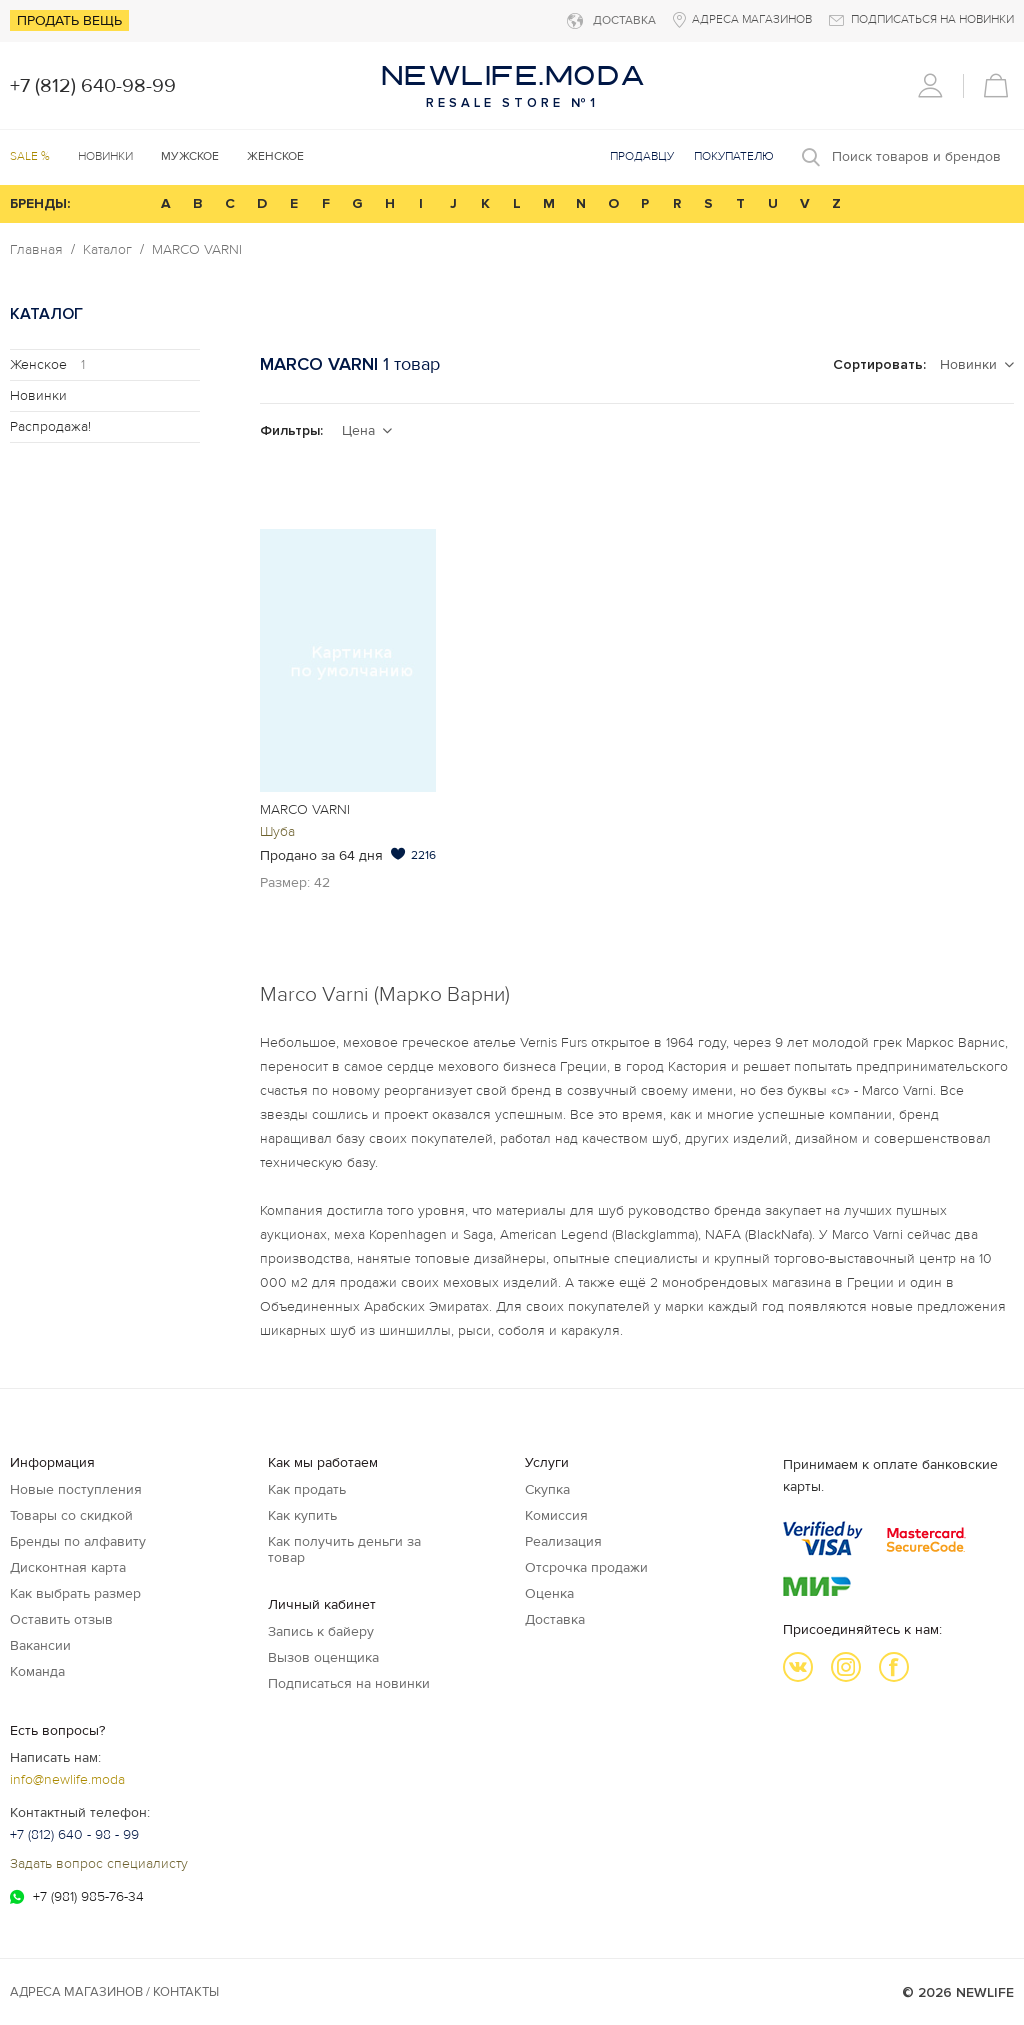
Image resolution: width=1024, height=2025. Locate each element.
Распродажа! (50, 426)
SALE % (30, 156)
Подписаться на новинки (349, 1683)
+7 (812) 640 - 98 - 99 (74, 1834)
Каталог (107, 250)
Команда (37, 1671)
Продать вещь (69, 20)
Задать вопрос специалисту (99, 1863)
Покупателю (734, 156)
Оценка (549, 1593)
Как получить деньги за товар (344, 1549)
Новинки (105, 156)
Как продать (307, 1489)
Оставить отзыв (61, 1619)
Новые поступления (76, 1489)
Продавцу (642, 156)
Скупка (547, 1489)
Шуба (277, 831)
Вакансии (40, 1645)
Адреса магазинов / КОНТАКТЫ (114, 1992)
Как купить (302, 1515)
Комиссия (556, 1515)
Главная (36, 250)
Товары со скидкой (71, 1515)
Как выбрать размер (75, 1593)
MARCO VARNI (197, 250)
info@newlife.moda (67, 1779)
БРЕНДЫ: (40, 203)
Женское (47, 364)
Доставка (555, 1619)
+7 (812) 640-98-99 (93, 86)
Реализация (563, 1541)
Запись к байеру (321, 1631)
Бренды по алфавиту (78, 1541)
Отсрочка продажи (586, 1567)
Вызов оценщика (323, 1657)
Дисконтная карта (68, 1567)
